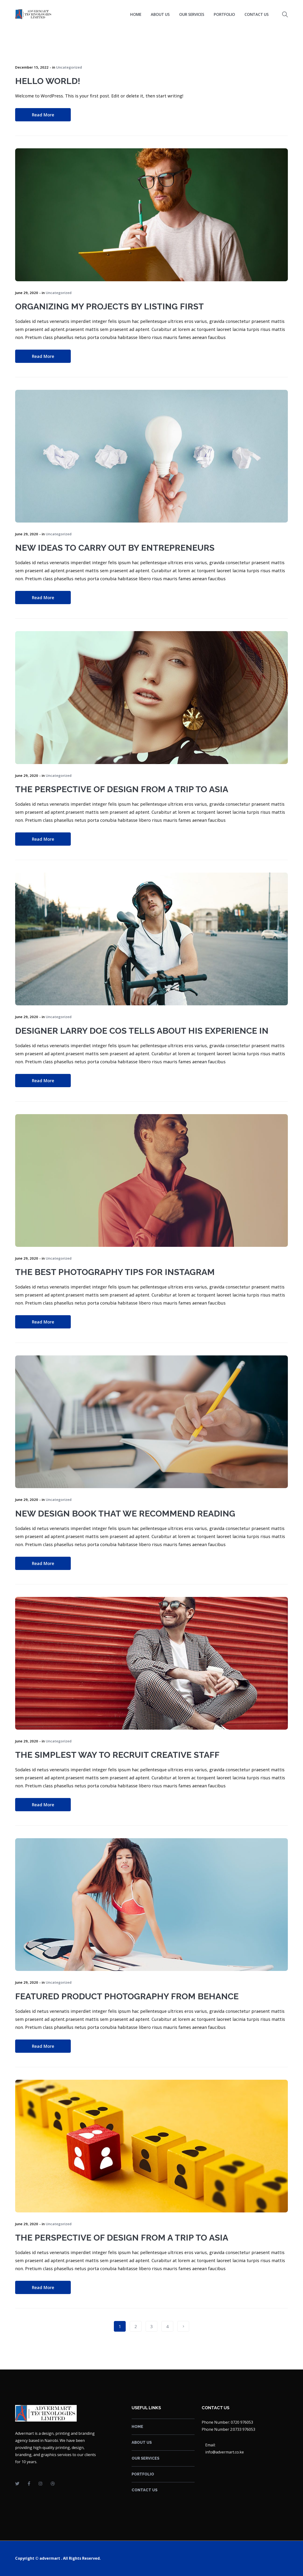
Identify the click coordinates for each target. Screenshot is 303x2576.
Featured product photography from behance (127, 1996)
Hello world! (47, 81)
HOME (137, 2426)
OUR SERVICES (145, 2458)
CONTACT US (144, 2490)
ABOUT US (142, 2442)
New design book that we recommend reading (125, 1513)
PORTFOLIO (143, 2474)
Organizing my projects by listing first (109, 306)
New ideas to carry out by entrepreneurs (114, 548)
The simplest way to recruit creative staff (117, 1755)
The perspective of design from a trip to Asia (121, 789)
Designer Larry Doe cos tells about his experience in (141, 1031)
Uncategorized (69, 67)
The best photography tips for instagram (115, 1272)
